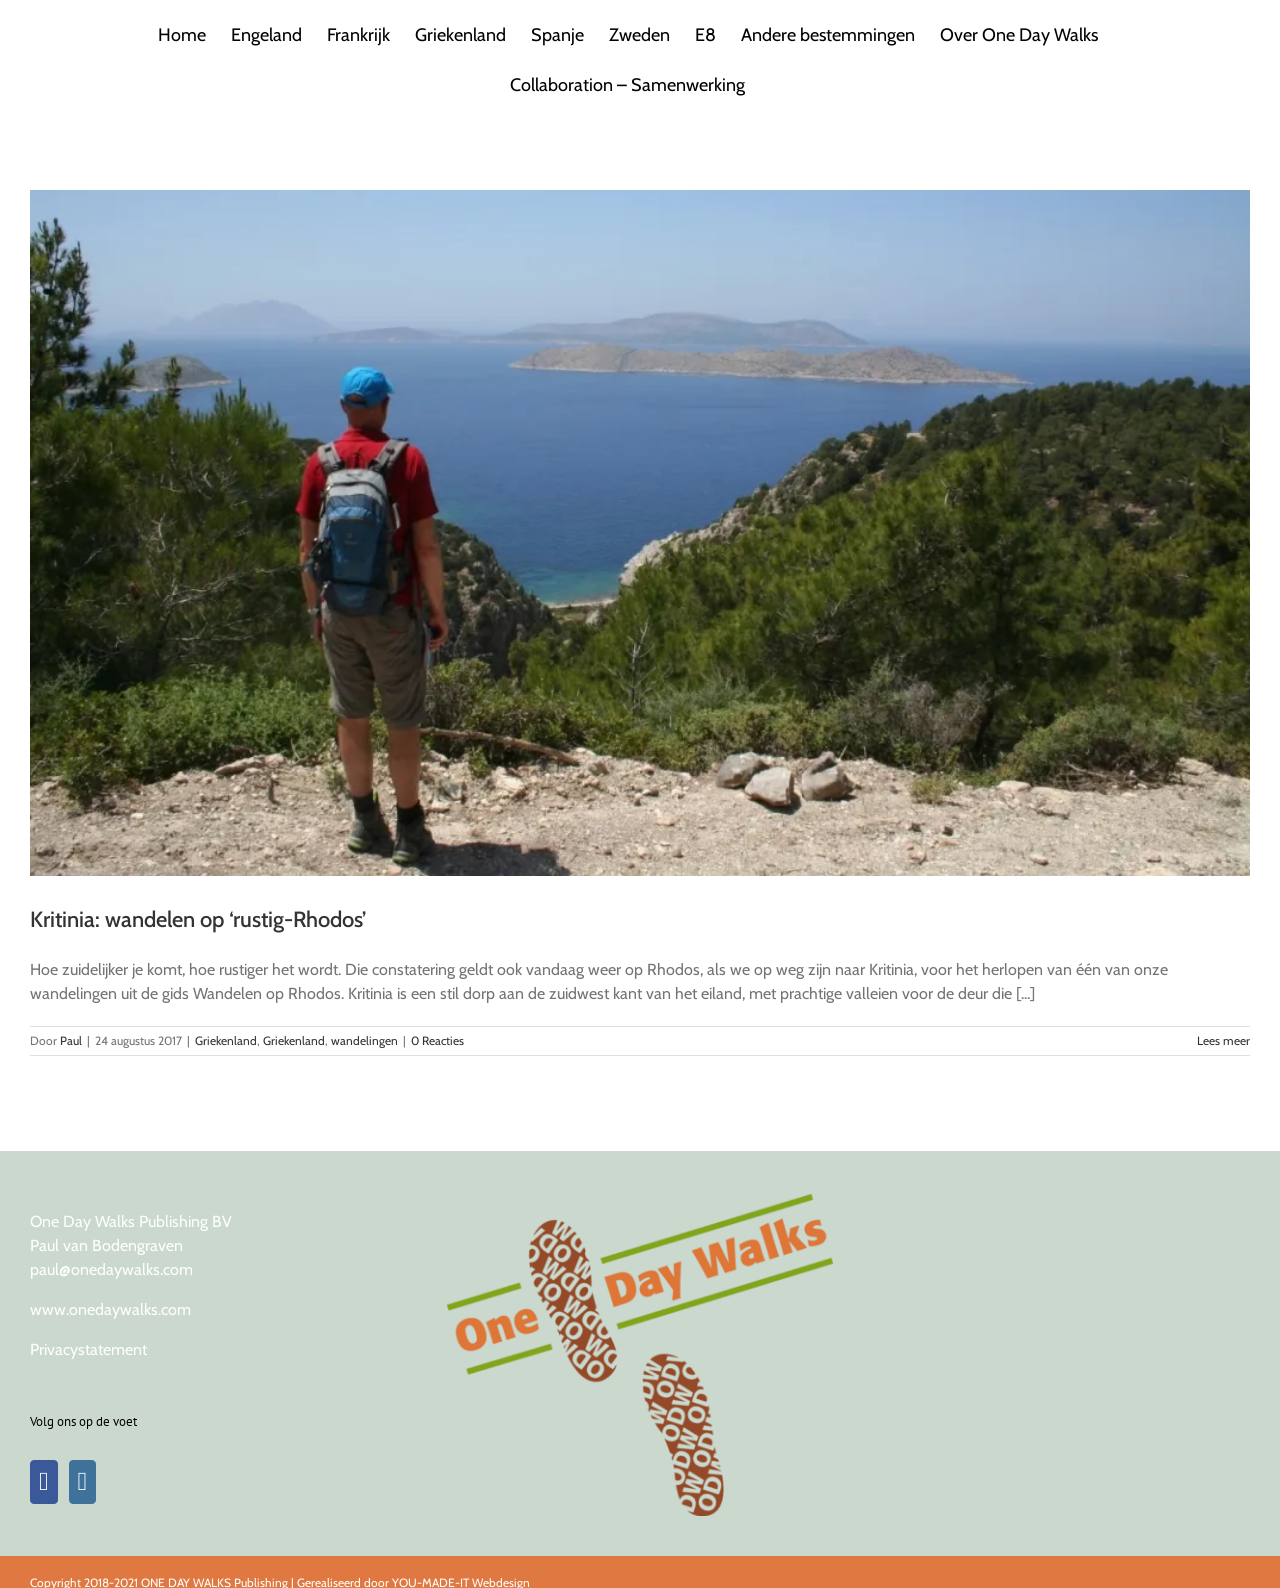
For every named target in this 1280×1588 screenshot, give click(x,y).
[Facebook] (44, 1482)
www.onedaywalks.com (110, 1309)
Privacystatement (88, 1349)
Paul (71, 1040)
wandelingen (364, 1040)
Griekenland (226, 1040)
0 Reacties (437, 1040)
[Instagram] (83, 1482)
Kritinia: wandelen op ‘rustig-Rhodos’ (198, 919)
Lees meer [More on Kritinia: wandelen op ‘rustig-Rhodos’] (1223, 1040)
